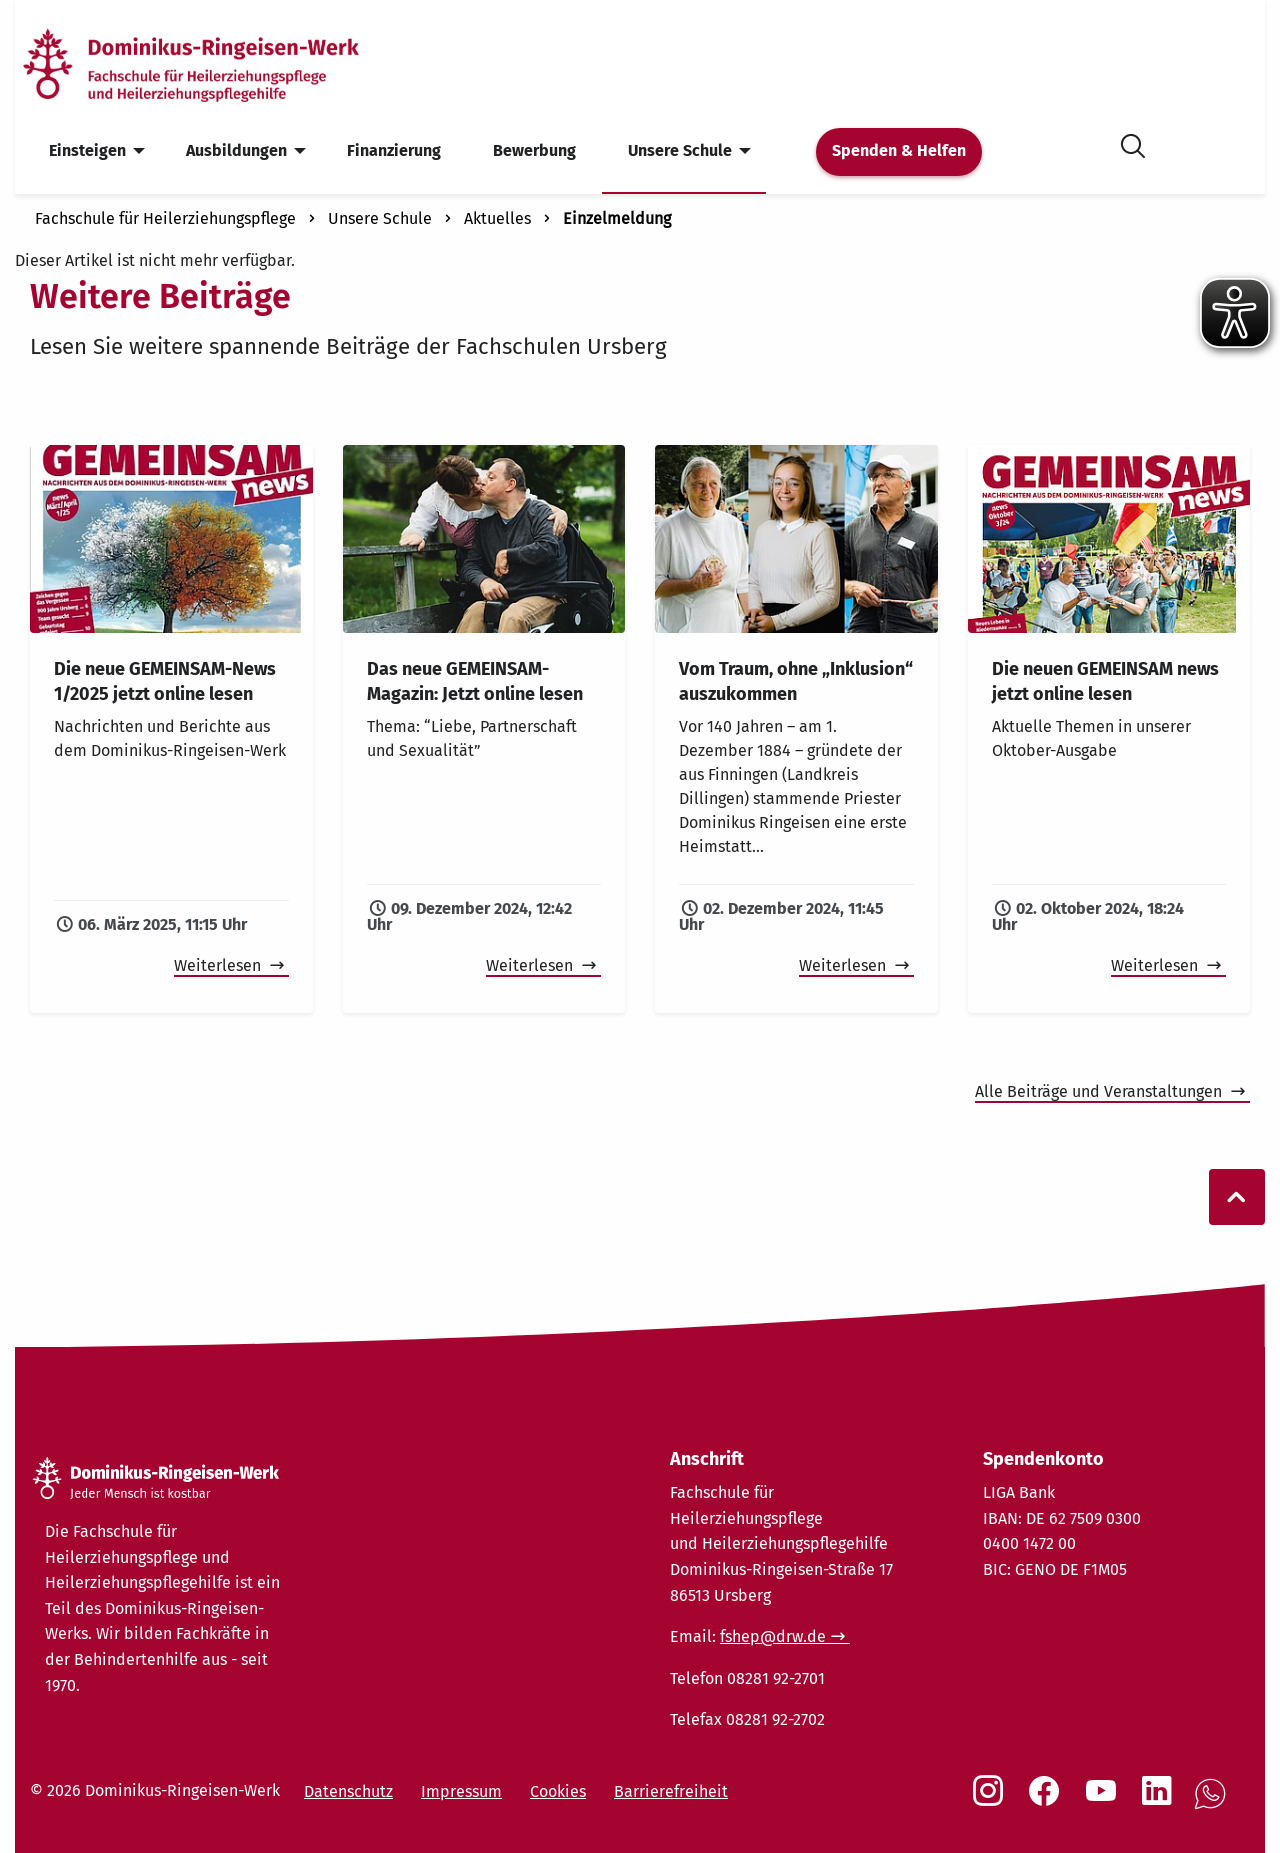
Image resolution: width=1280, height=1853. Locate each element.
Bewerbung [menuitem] (534, 150)
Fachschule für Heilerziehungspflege (165, 218)
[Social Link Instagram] (992, 1801)
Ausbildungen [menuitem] (236, 150)
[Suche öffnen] (1133, 142)
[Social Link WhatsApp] (1214, 1804)
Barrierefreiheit (671, 1791)
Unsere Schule (380, 218)
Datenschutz (348, 1791)
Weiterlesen (219, 965)
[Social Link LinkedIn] (1161, 1801)
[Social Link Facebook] (1048, 1801)
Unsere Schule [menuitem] (680, 150)
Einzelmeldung (617, 218)
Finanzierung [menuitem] (394, 150)
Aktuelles (497, 218)
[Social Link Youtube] (1105, 1801)
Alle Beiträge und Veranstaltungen (1100, 1091)
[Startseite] (223, 63)
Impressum (461, 1791)
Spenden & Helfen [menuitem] (899, 150)
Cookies (558, 1791)
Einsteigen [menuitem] (87, 150)
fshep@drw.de (773, 1636)
